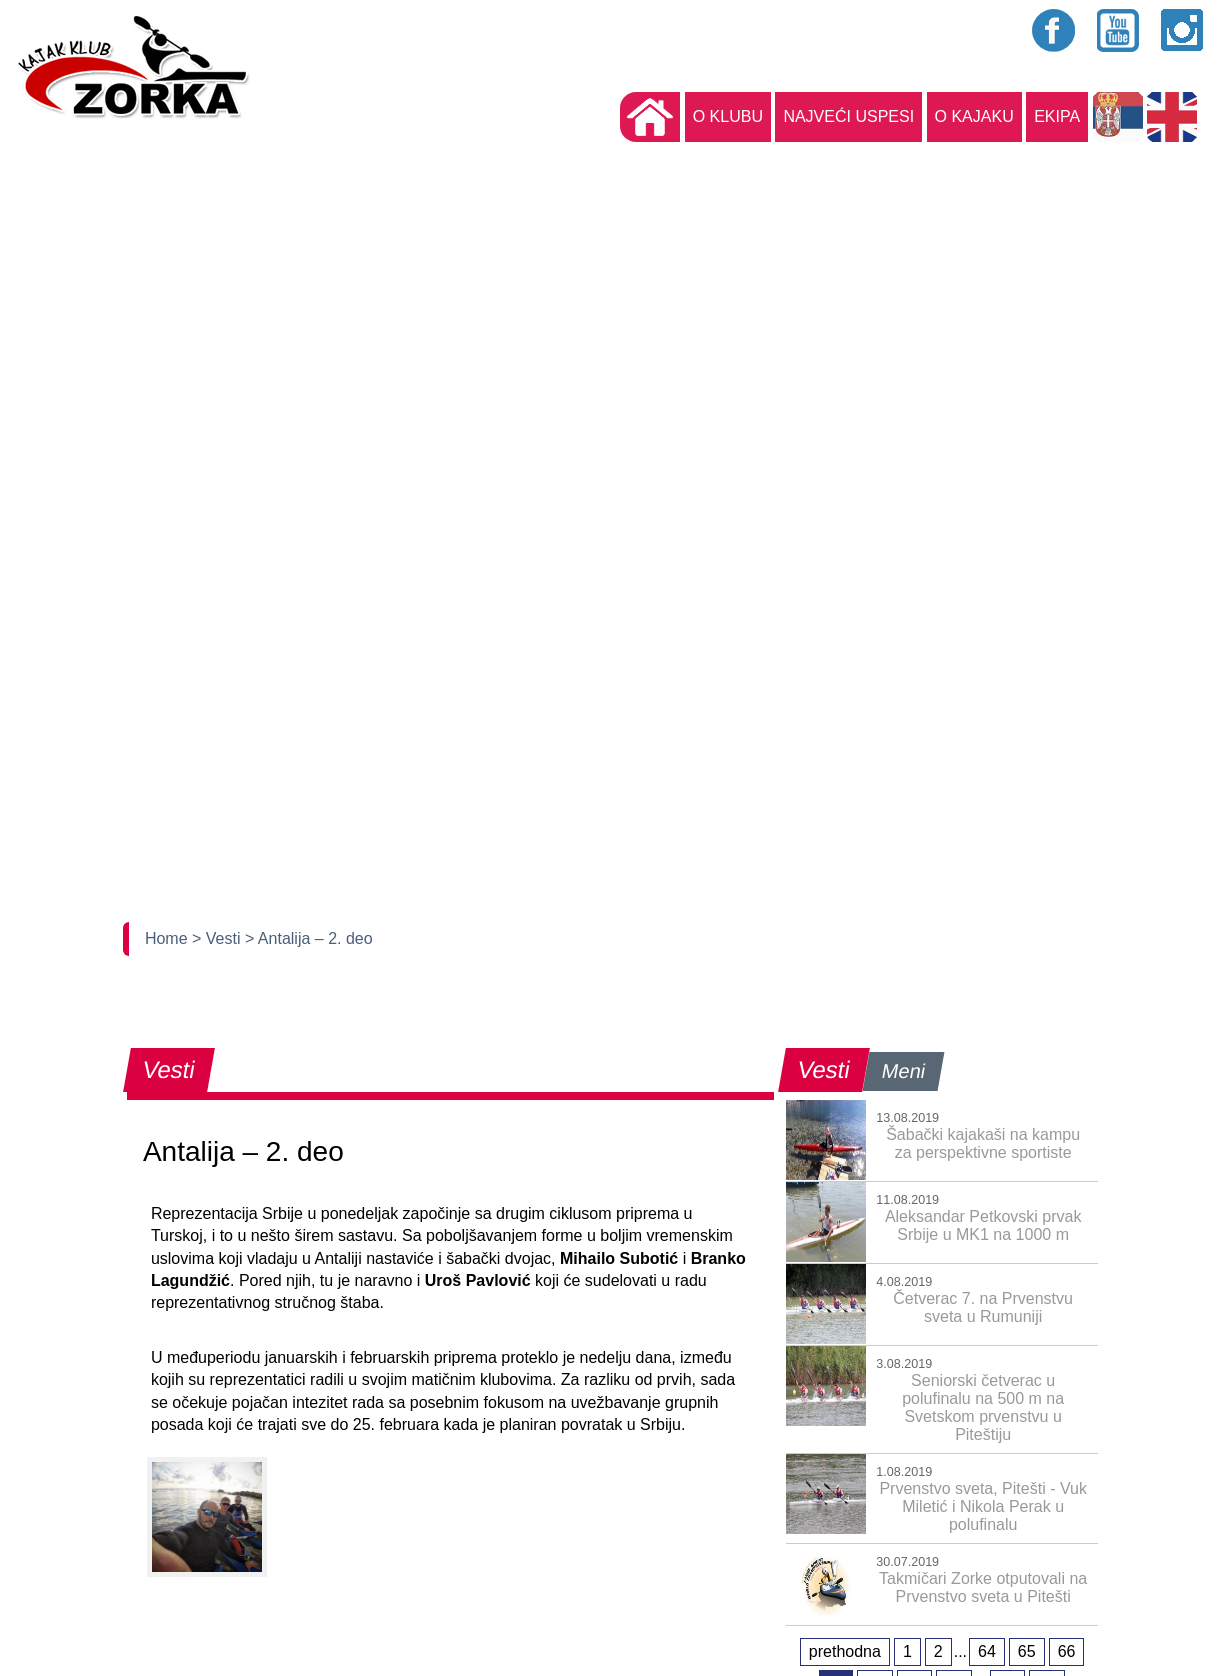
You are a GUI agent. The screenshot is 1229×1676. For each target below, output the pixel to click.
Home (168, 938)
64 (987, 1651)
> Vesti (218, 938)
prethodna (845, 1651)
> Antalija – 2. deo (309, 938)
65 (1027, 1651)
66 (1067, 1651)
